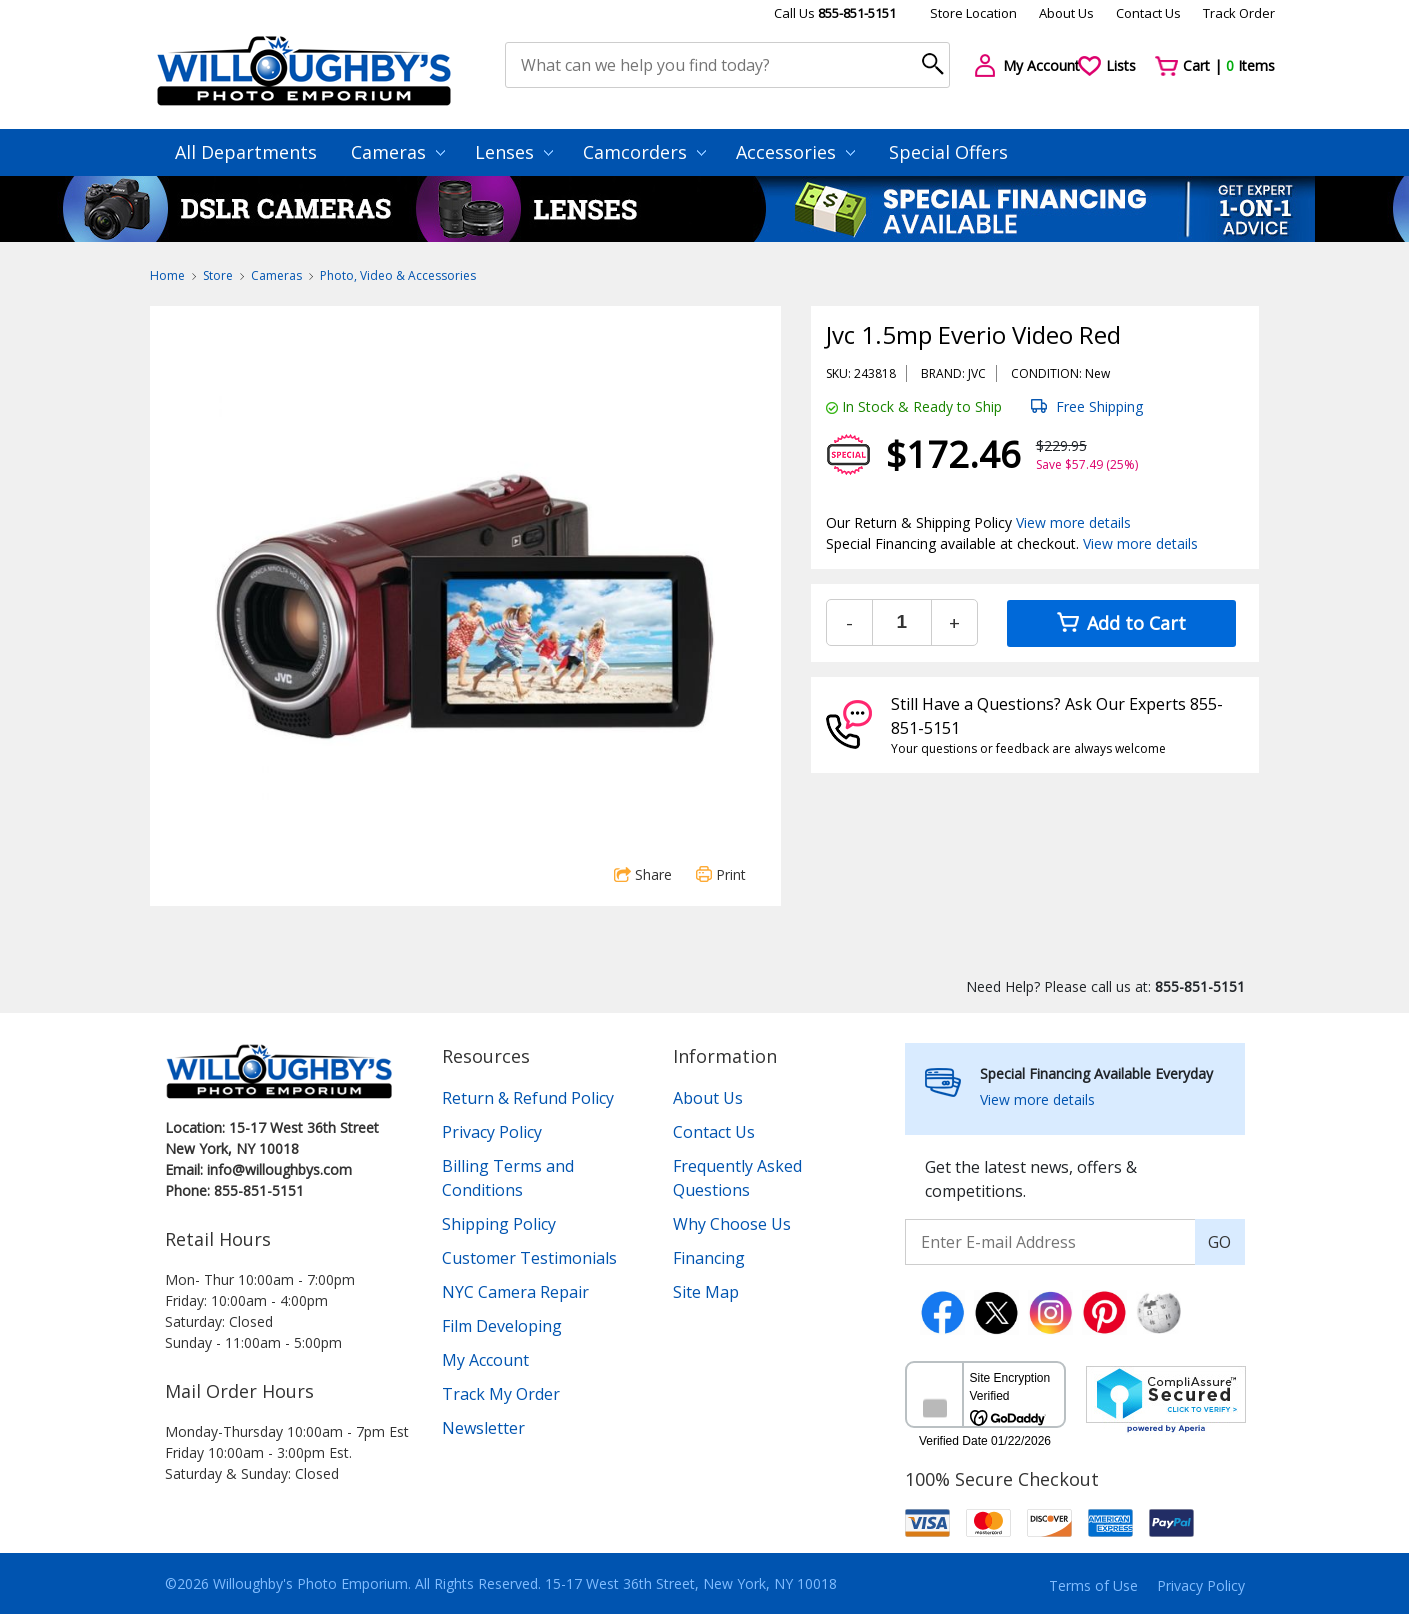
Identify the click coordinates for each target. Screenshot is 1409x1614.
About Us (1066, 13)
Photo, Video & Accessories (398, 275)
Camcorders (644, 152)
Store (218, 275)
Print (721, 874)
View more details (1073, 522)
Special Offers (948, 152)
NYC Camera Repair (515, 1292)
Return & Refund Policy (528, 1098)
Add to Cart (1121, 623)
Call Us (835, 13)
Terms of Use (1093, 1585)
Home (167, 275)
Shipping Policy (499, 1224)
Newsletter (483, 1428)
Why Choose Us (732, 1224)
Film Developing (502, 1326)
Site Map (706, 1292)
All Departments (246, 152)
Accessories (795, 152)
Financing (709, 1258)
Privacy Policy (492, 1132)
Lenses (514, 152)
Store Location (973, 13)
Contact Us (1148, 13)
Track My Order (501, 1394)
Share (643, 874)
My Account (485, 1360)
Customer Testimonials (529, 1258)
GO (1219, 1242)
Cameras (398, 152)
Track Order (1239, 13)
